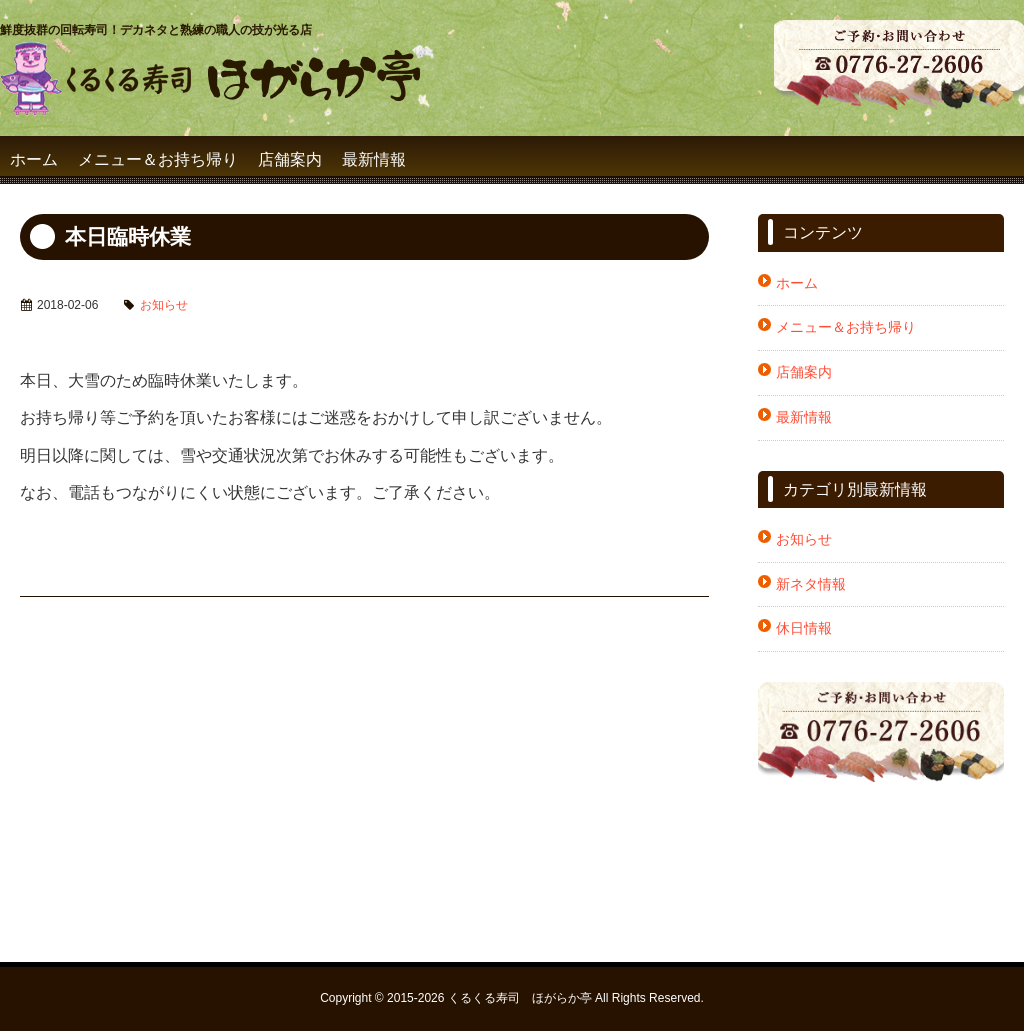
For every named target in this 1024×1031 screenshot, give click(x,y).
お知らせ (164, 305)
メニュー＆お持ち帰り (158, 159)
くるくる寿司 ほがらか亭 (520, 998)
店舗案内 (290, 159)
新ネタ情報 (811, 584)
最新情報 (374, 159)
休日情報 (804, 628)
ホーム (34, 159)
